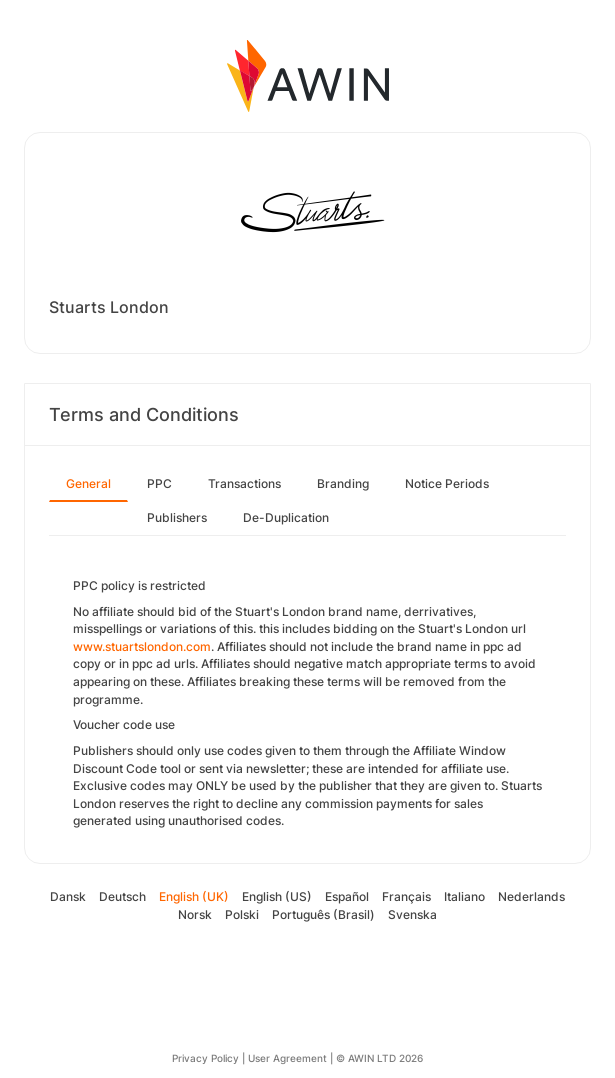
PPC (159, 483)
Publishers (177, 517)
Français (406, 896)
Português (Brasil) (323, 914)
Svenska (412, 914)
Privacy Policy (205, 1058)
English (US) (277, 896)
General (88, 483)
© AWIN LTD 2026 (379, 1058)
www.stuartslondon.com (142, 646)
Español (347, 896)
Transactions (244, 483)
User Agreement (287, 1058)
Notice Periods (447, 483)
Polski (242, 914)
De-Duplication (286, 517)
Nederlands (531, 896)
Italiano (464, 896)
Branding (343, 483)
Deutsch (122, 896)
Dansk (68, 896)
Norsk (195, 914)
